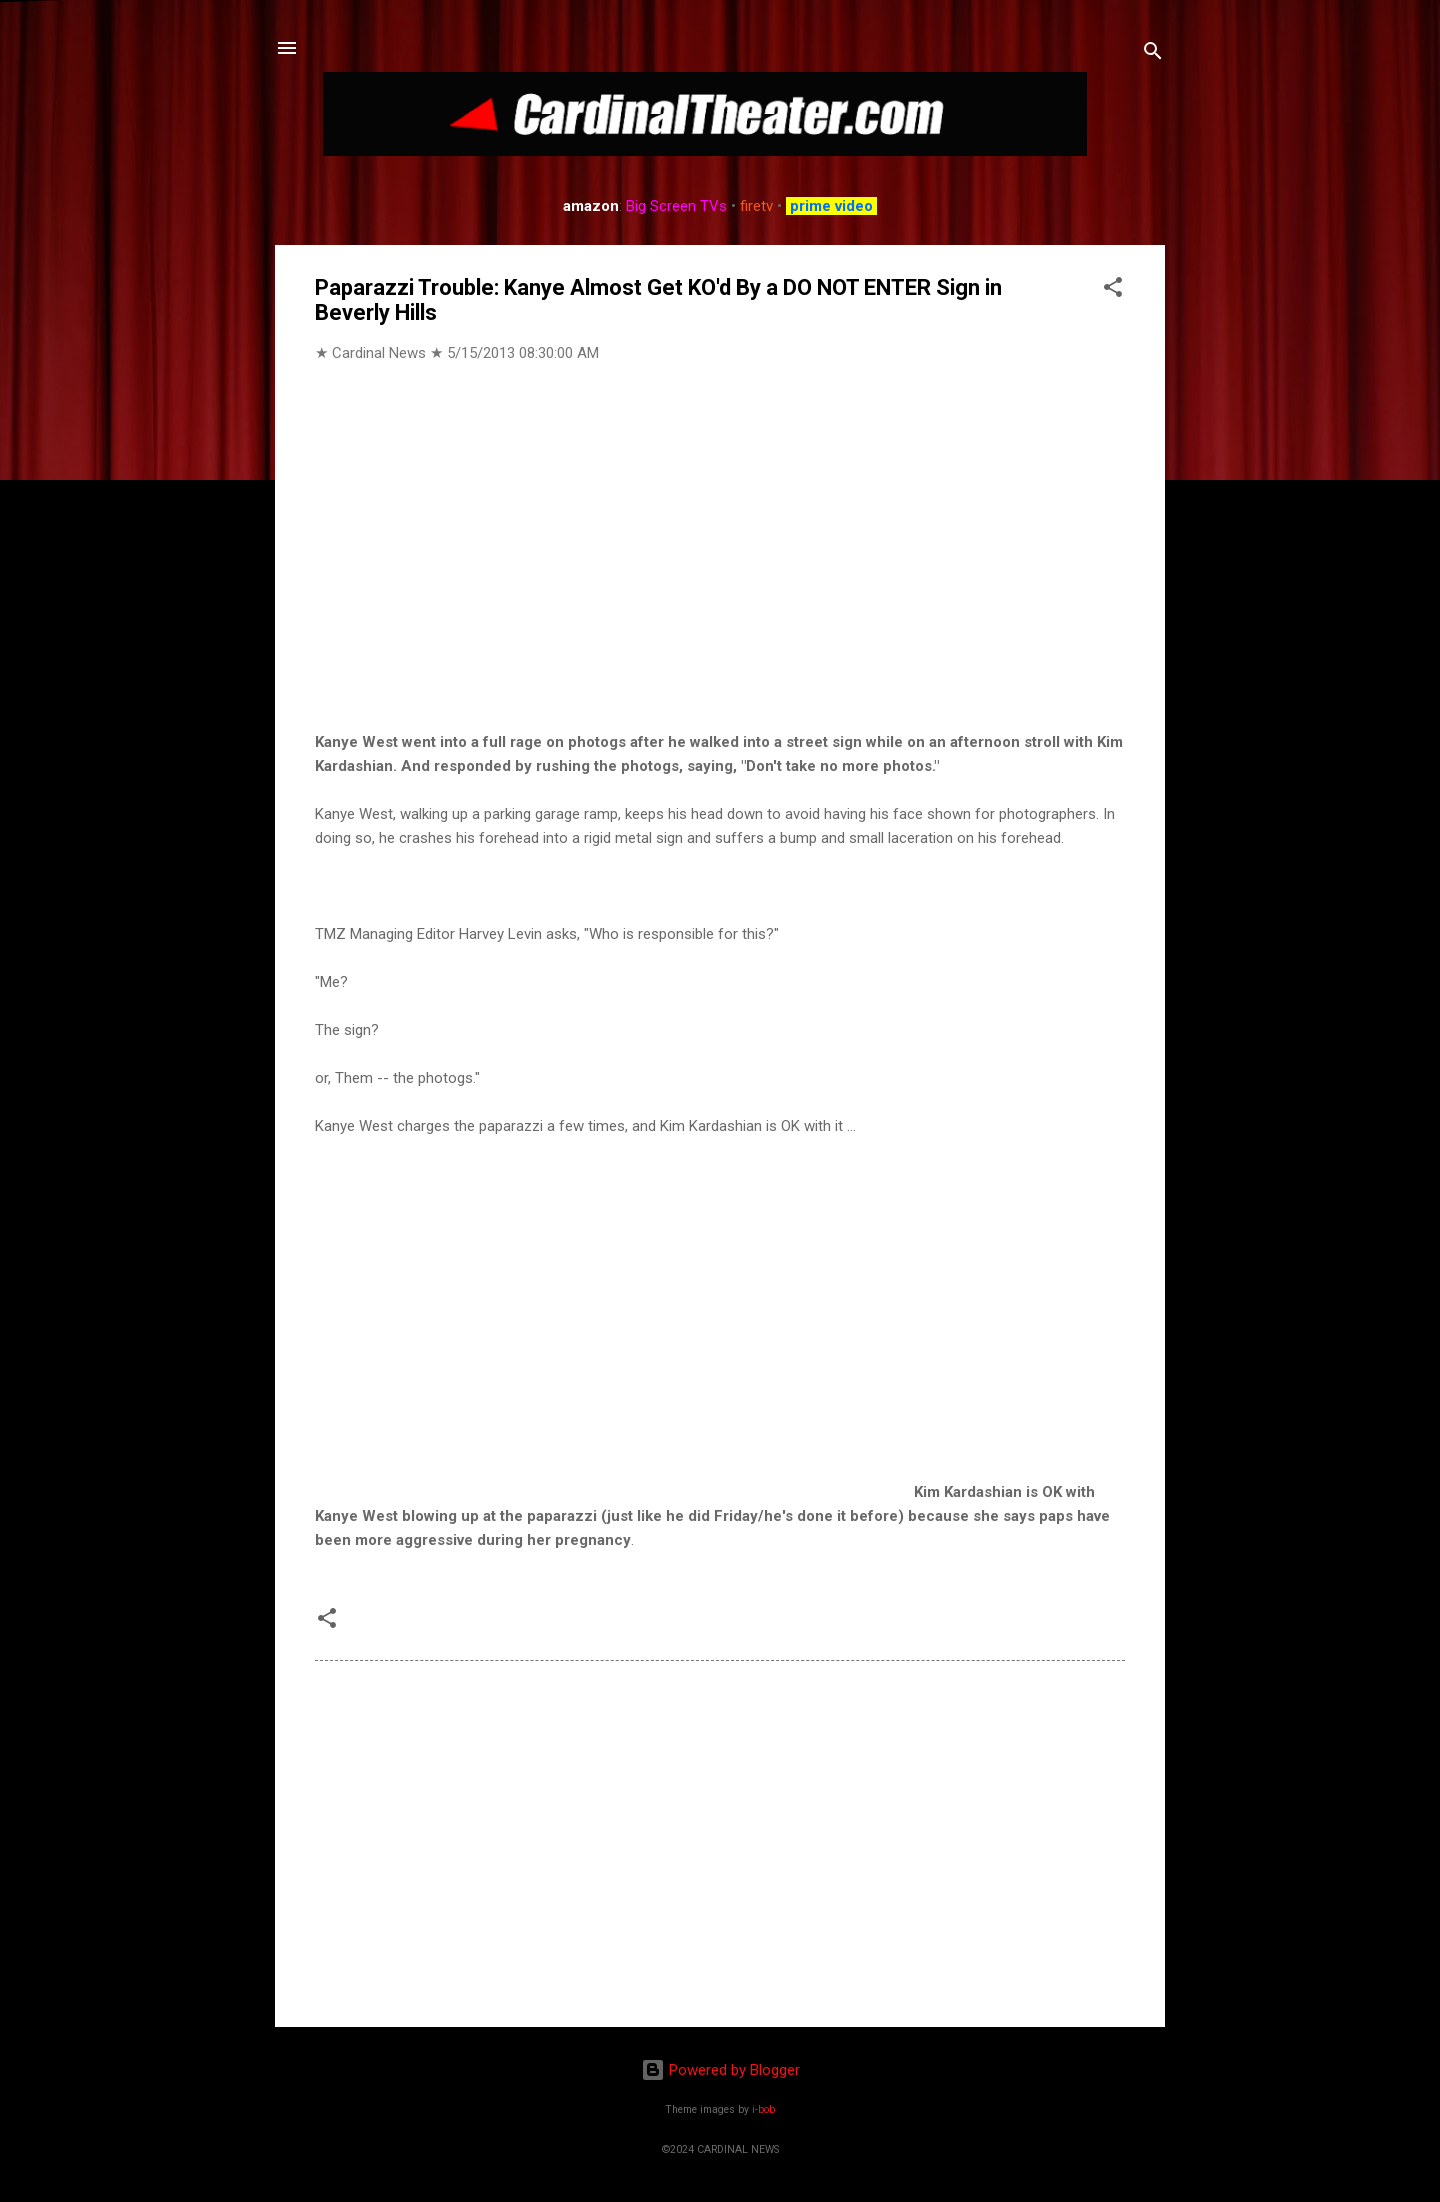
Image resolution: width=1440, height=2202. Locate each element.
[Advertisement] (720, 1841)
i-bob (763, 2109)
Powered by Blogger (720, 2070)
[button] (1113, 290)
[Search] (1153, 54)
